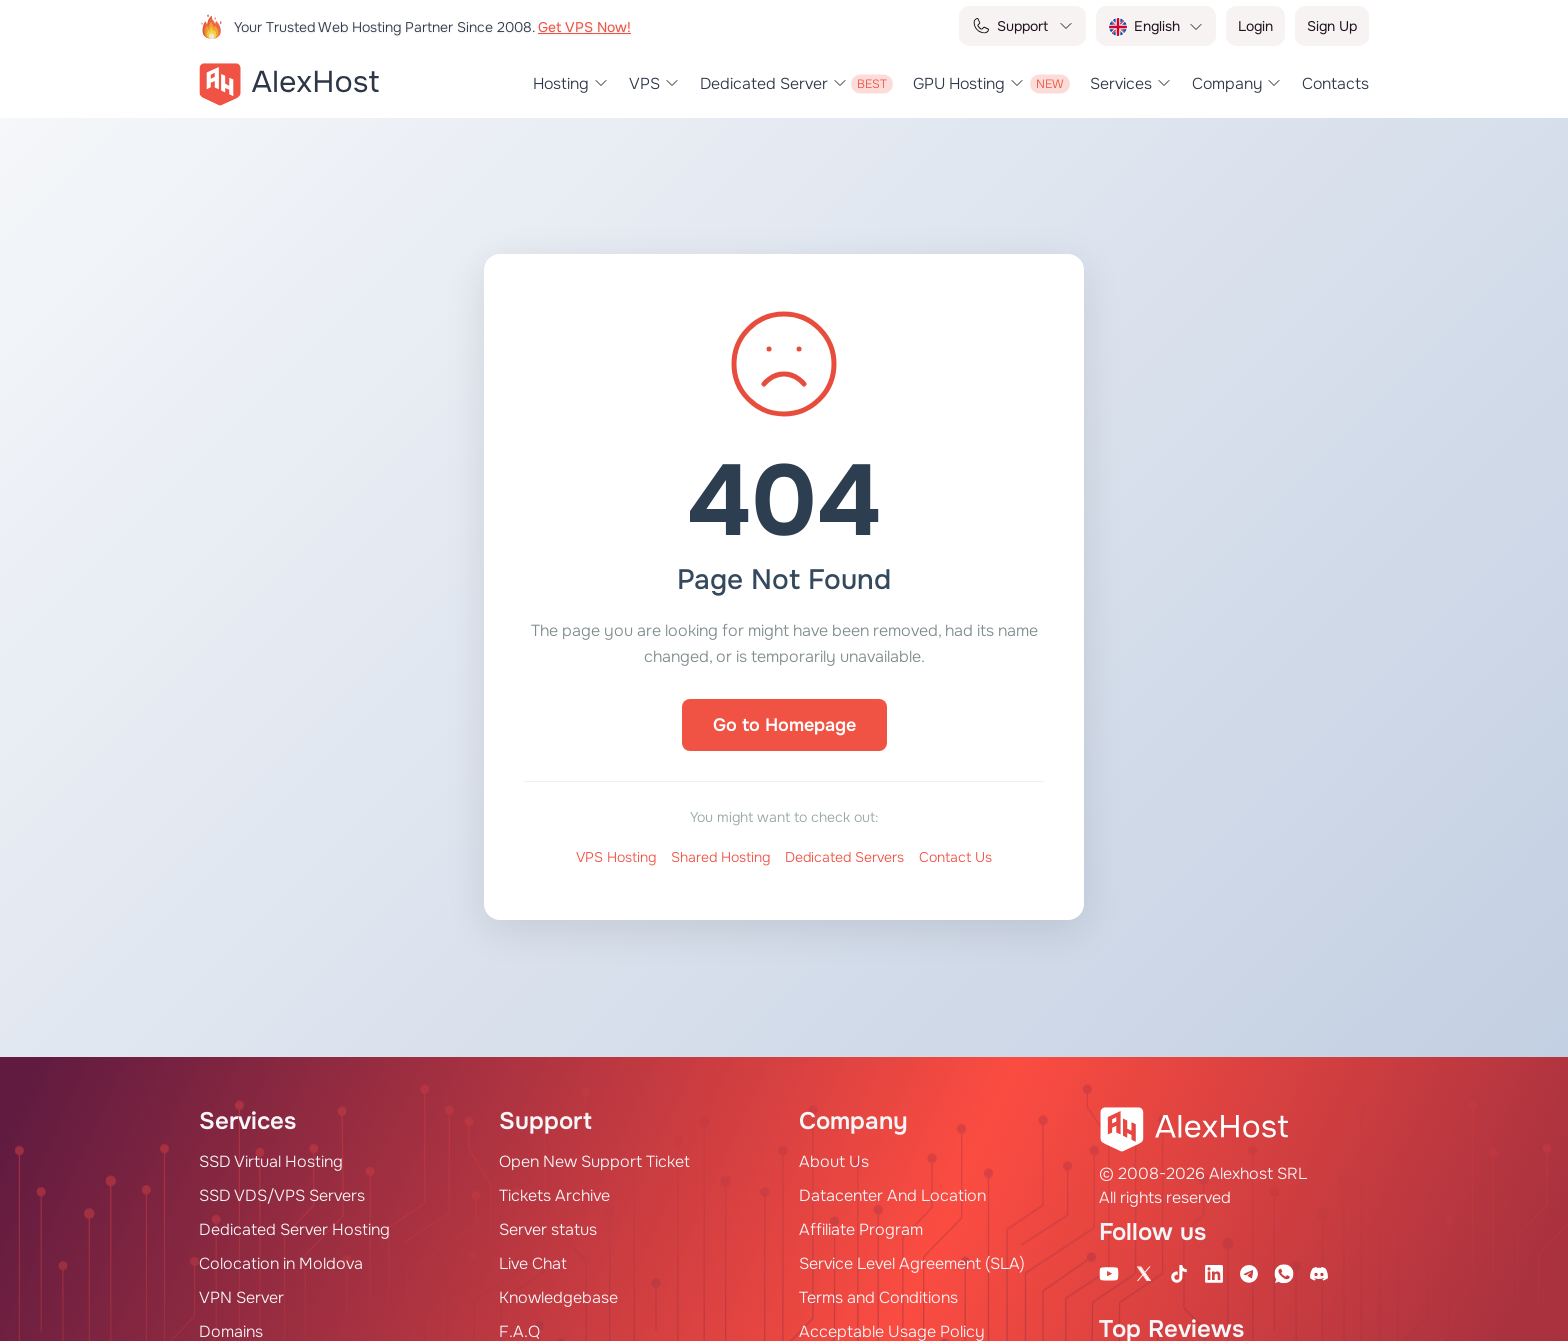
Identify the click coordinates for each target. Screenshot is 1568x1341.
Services (1121, 84)
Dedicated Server (764, 84)
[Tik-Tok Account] (1179, 1273)
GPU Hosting (959, 84)
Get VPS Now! (584, 27)
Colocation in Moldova (281, 1263)
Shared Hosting (720, 857)
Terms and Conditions (878, 1297)
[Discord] (1319, 1273)
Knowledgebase (558, 1297)
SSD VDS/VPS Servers (282, 1195)
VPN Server (241, 1297)
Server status (548, 1229)
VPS (644, 84)
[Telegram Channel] (1249, 1273)
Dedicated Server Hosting (294, 1229)
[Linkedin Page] (1214, 1273)
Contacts (1335, 84)
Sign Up (1332, 26)
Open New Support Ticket (594, 1161)
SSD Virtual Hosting (271, 1161)
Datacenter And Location (892, 1195)
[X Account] (1144, 1273)
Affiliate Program (861, 1229)
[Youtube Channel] (1109, 1273)
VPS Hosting (616, 857)
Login (1255, 26)
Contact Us (955, 857)
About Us (834, 1161)
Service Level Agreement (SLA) (912, 1263)
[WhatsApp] (1284, 1273)
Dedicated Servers (844, 857)
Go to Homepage (784, 725)
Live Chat (533, 1263)
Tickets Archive (554, 1195)
